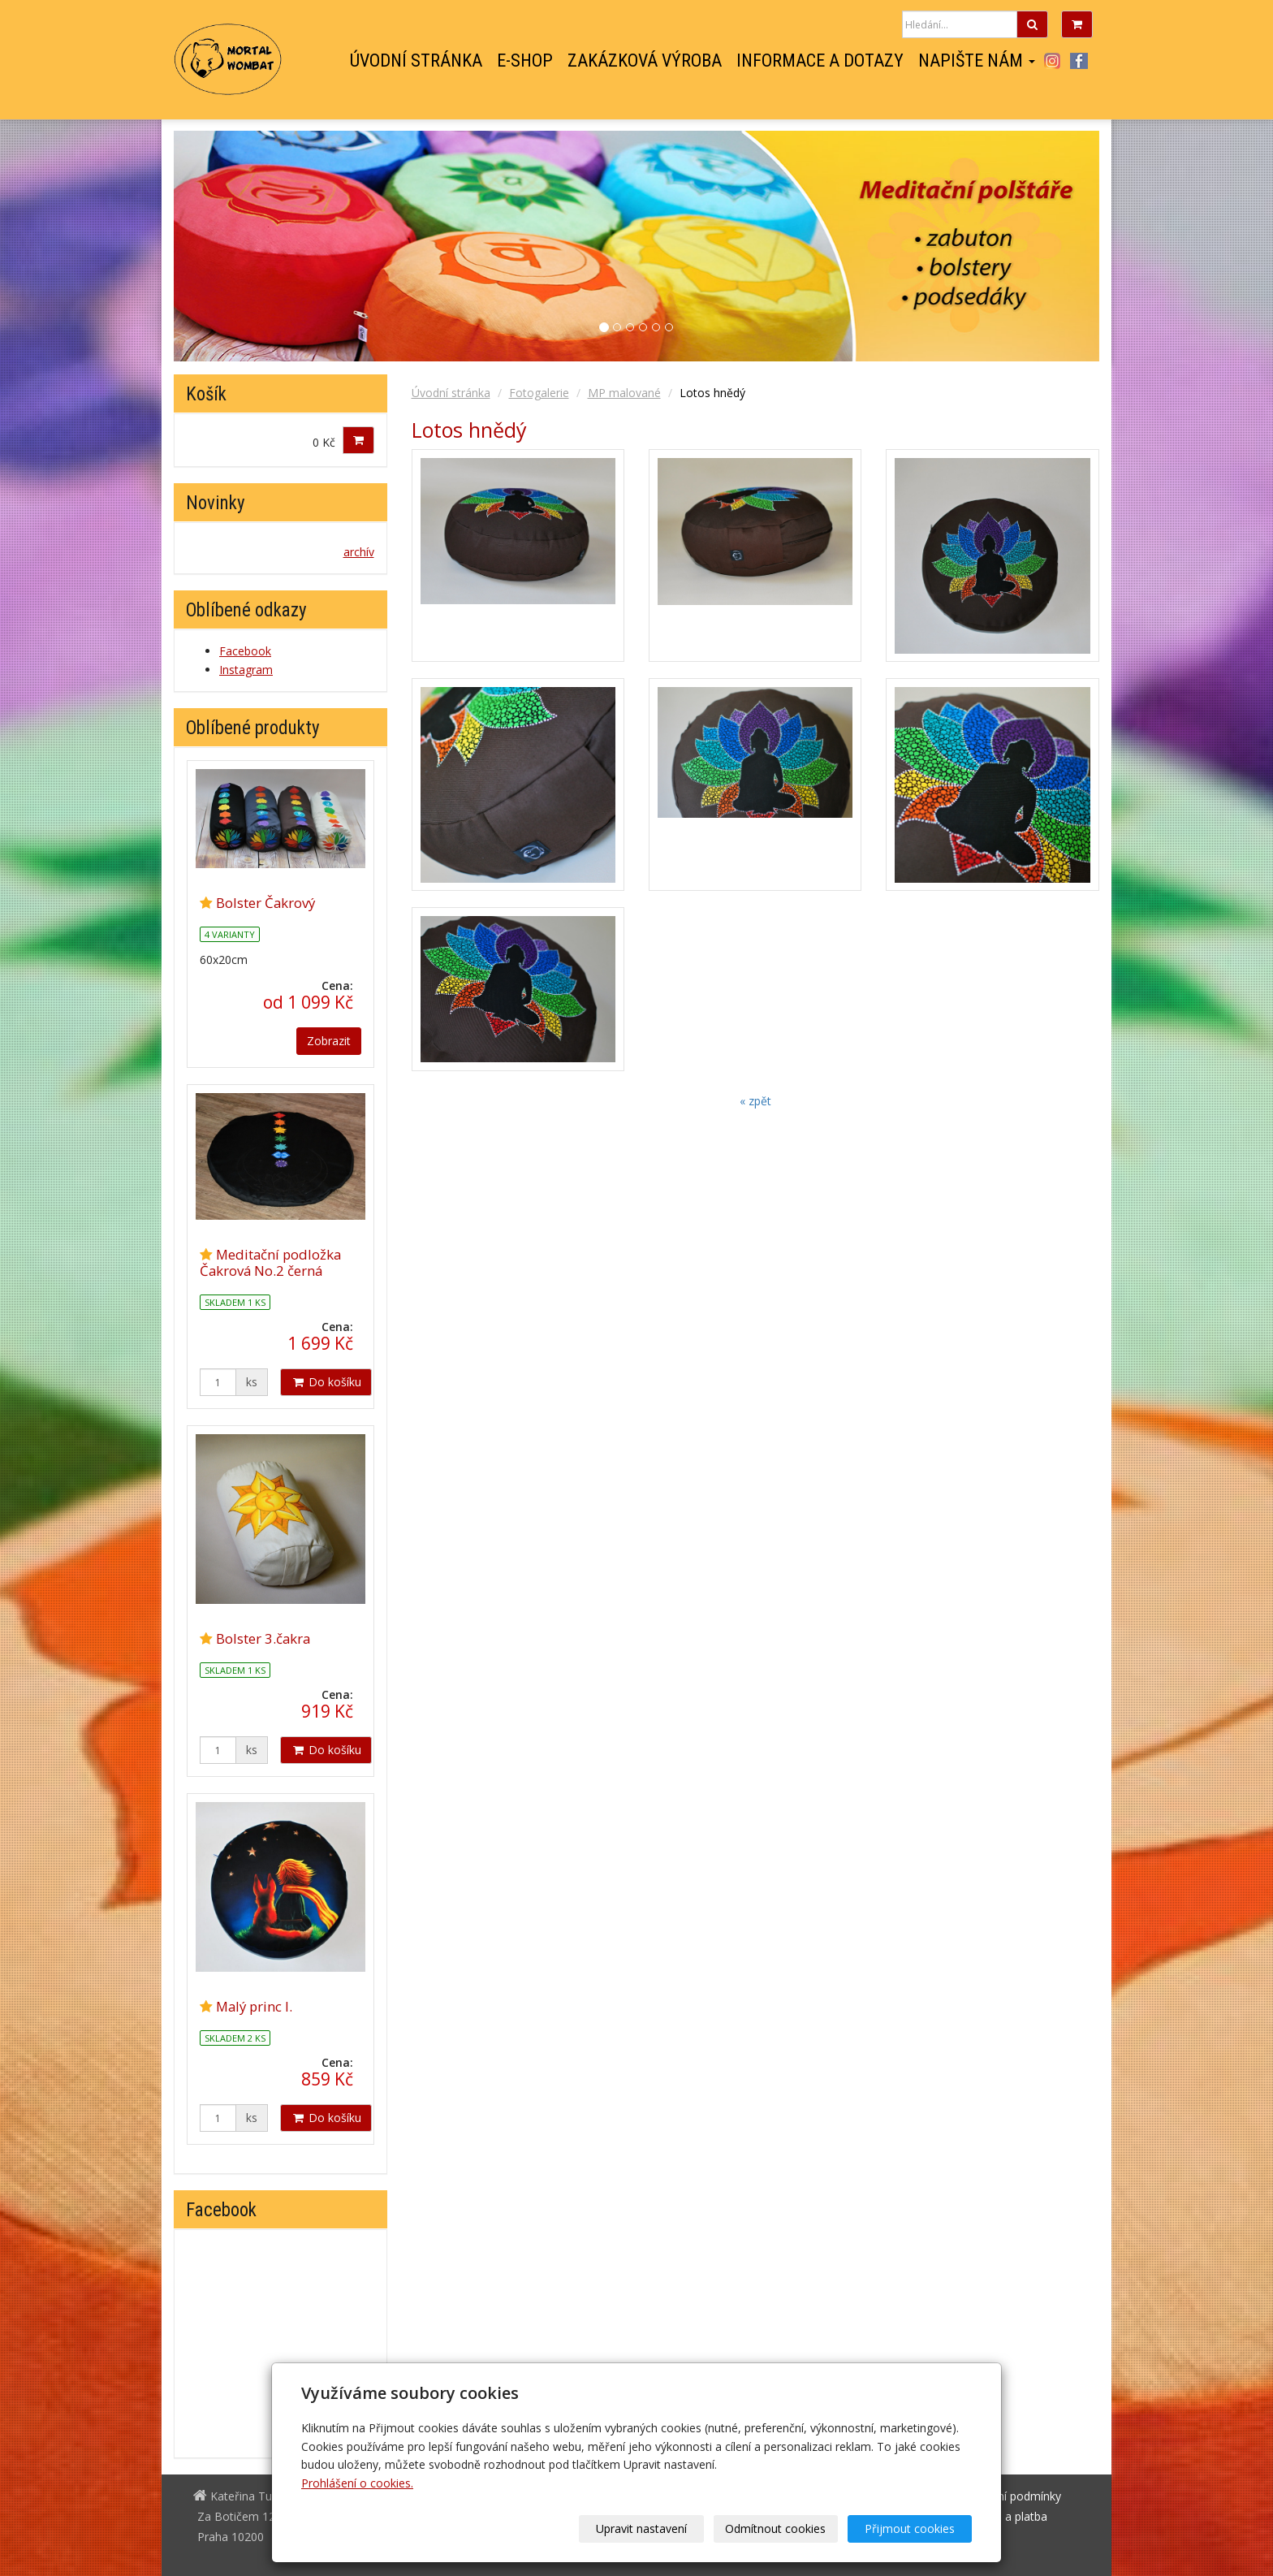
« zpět (755, 1101)
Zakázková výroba (644, 61)
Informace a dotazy (820, 61)
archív (358, 552)
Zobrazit (329, 1040)
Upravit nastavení (642, 2528)
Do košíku (326, 1382)
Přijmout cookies (910, 2528)
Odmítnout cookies (776, 2528)
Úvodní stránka (416, 61)
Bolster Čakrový (265, 902)
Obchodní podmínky (1008, 2496)
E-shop (525, 61)
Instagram (1051, 61)
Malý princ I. (254, 2006)
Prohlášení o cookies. (357, 2483)
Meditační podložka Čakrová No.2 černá (270, 1262)
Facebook (1079, 61)
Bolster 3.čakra (263, 1638)
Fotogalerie (539, 392)
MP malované (624, 392)
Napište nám (976, 61)
